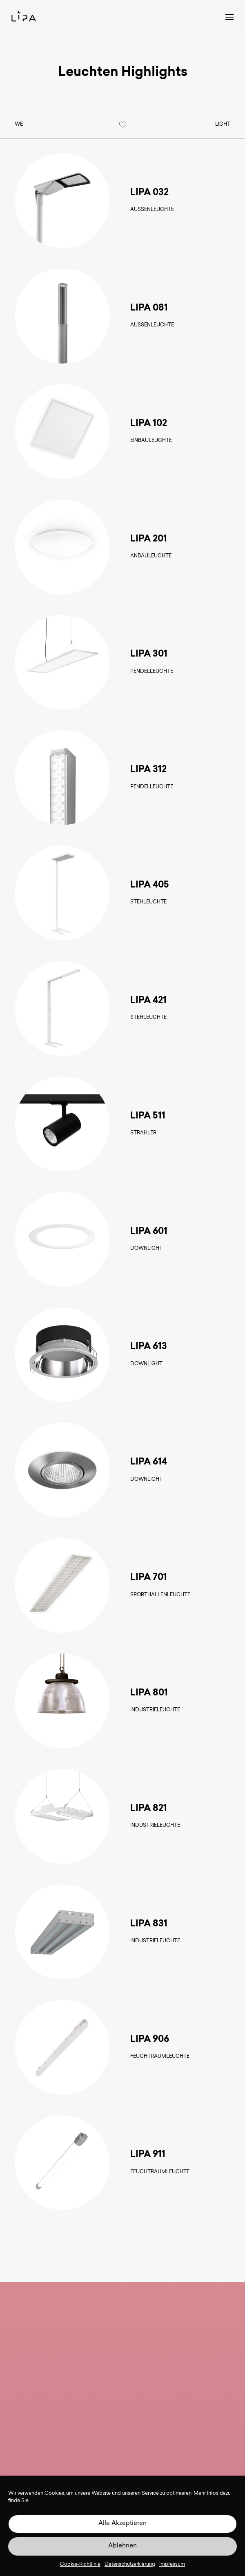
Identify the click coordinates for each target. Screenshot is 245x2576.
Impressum (172, 2564)
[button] (224, 17)
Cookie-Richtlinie (80, 2564)
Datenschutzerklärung (130, 2564)
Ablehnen (122, 2546)
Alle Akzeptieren (122, 2524)
